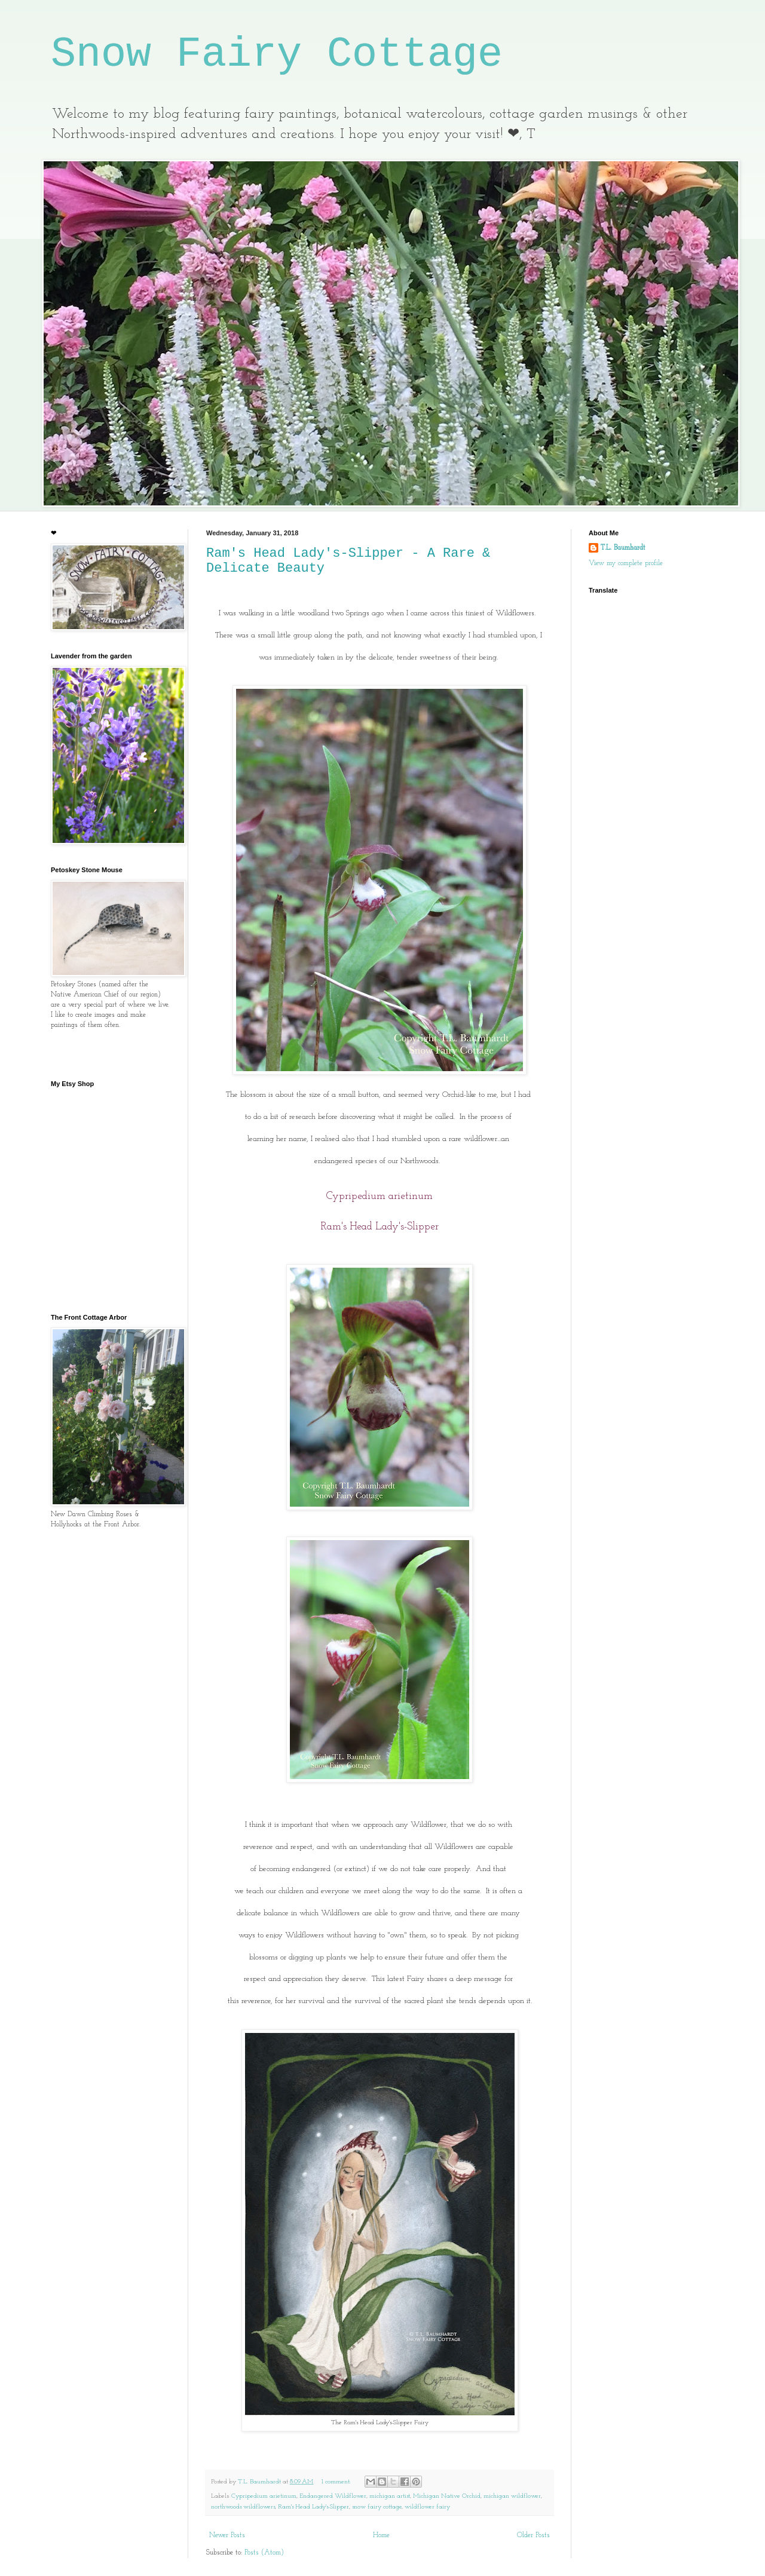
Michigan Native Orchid (447, 2496)
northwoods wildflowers (243, 2507)
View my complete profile (626, 563)
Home (381, 2535)
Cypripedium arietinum (263, 2496)
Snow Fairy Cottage (277, 54)
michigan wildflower (512, 2496)
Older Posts (533, 2535)
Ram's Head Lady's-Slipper (313, 2507)
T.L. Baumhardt (623, 547)
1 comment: (337, 2482)
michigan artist (389, 2496)
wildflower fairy (427, 2507)
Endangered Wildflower (332, 2496)
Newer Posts (227, 2535)
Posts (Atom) (264, 2552)
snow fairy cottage (377, 2507)
